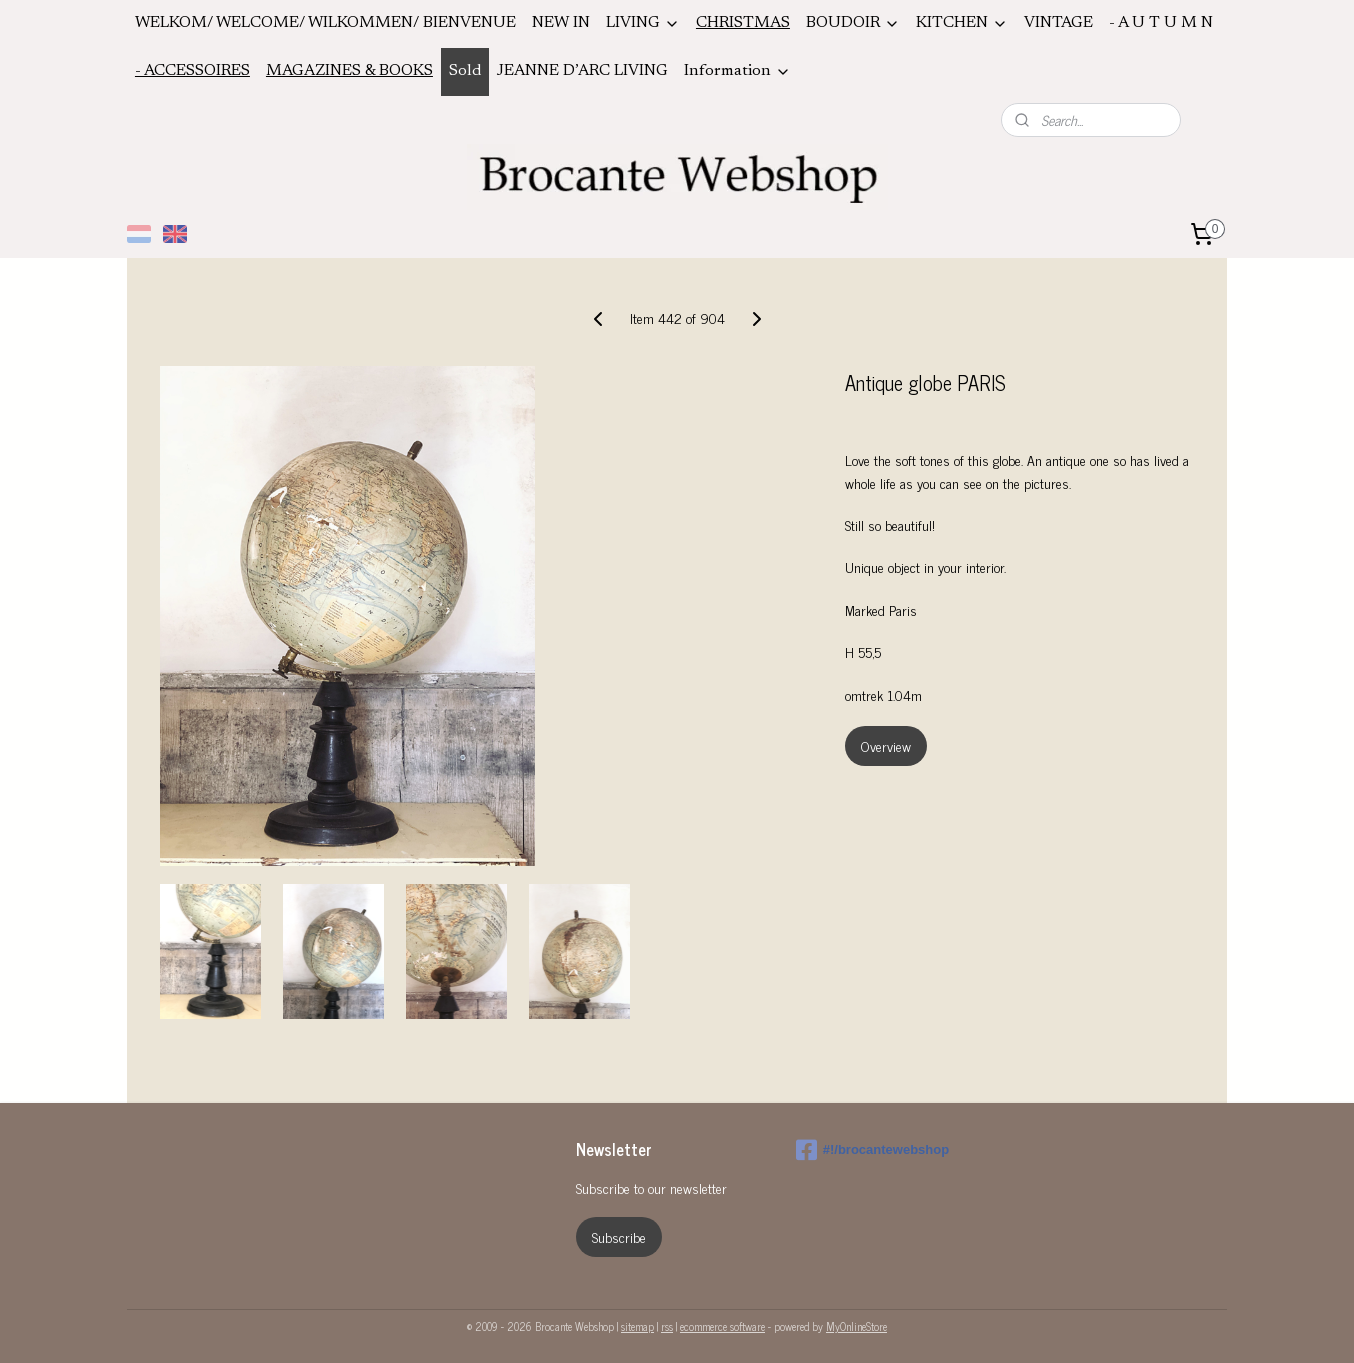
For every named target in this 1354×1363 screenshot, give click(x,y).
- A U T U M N (1161, 23)
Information (737, 71)
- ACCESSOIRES (192, 71)
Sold (465, 71)
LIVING (643, 23)
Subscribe (619, 1236)
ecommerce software (722, 1326)
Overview (886, 745)
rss (667, 1326)
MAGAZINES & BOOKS (349, 71)
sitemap (637, 1326)
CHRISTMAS (743, 23)
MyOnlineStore (856, 1326)
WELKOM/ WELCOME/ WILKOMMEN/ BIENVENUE (325, 23)
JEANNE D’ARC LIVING (582, 71)
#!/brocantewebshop (872, 1150)
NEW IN (561, 23)
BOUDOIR (853, 23)
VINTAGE (1058, 23)
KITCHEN (962, 23)
